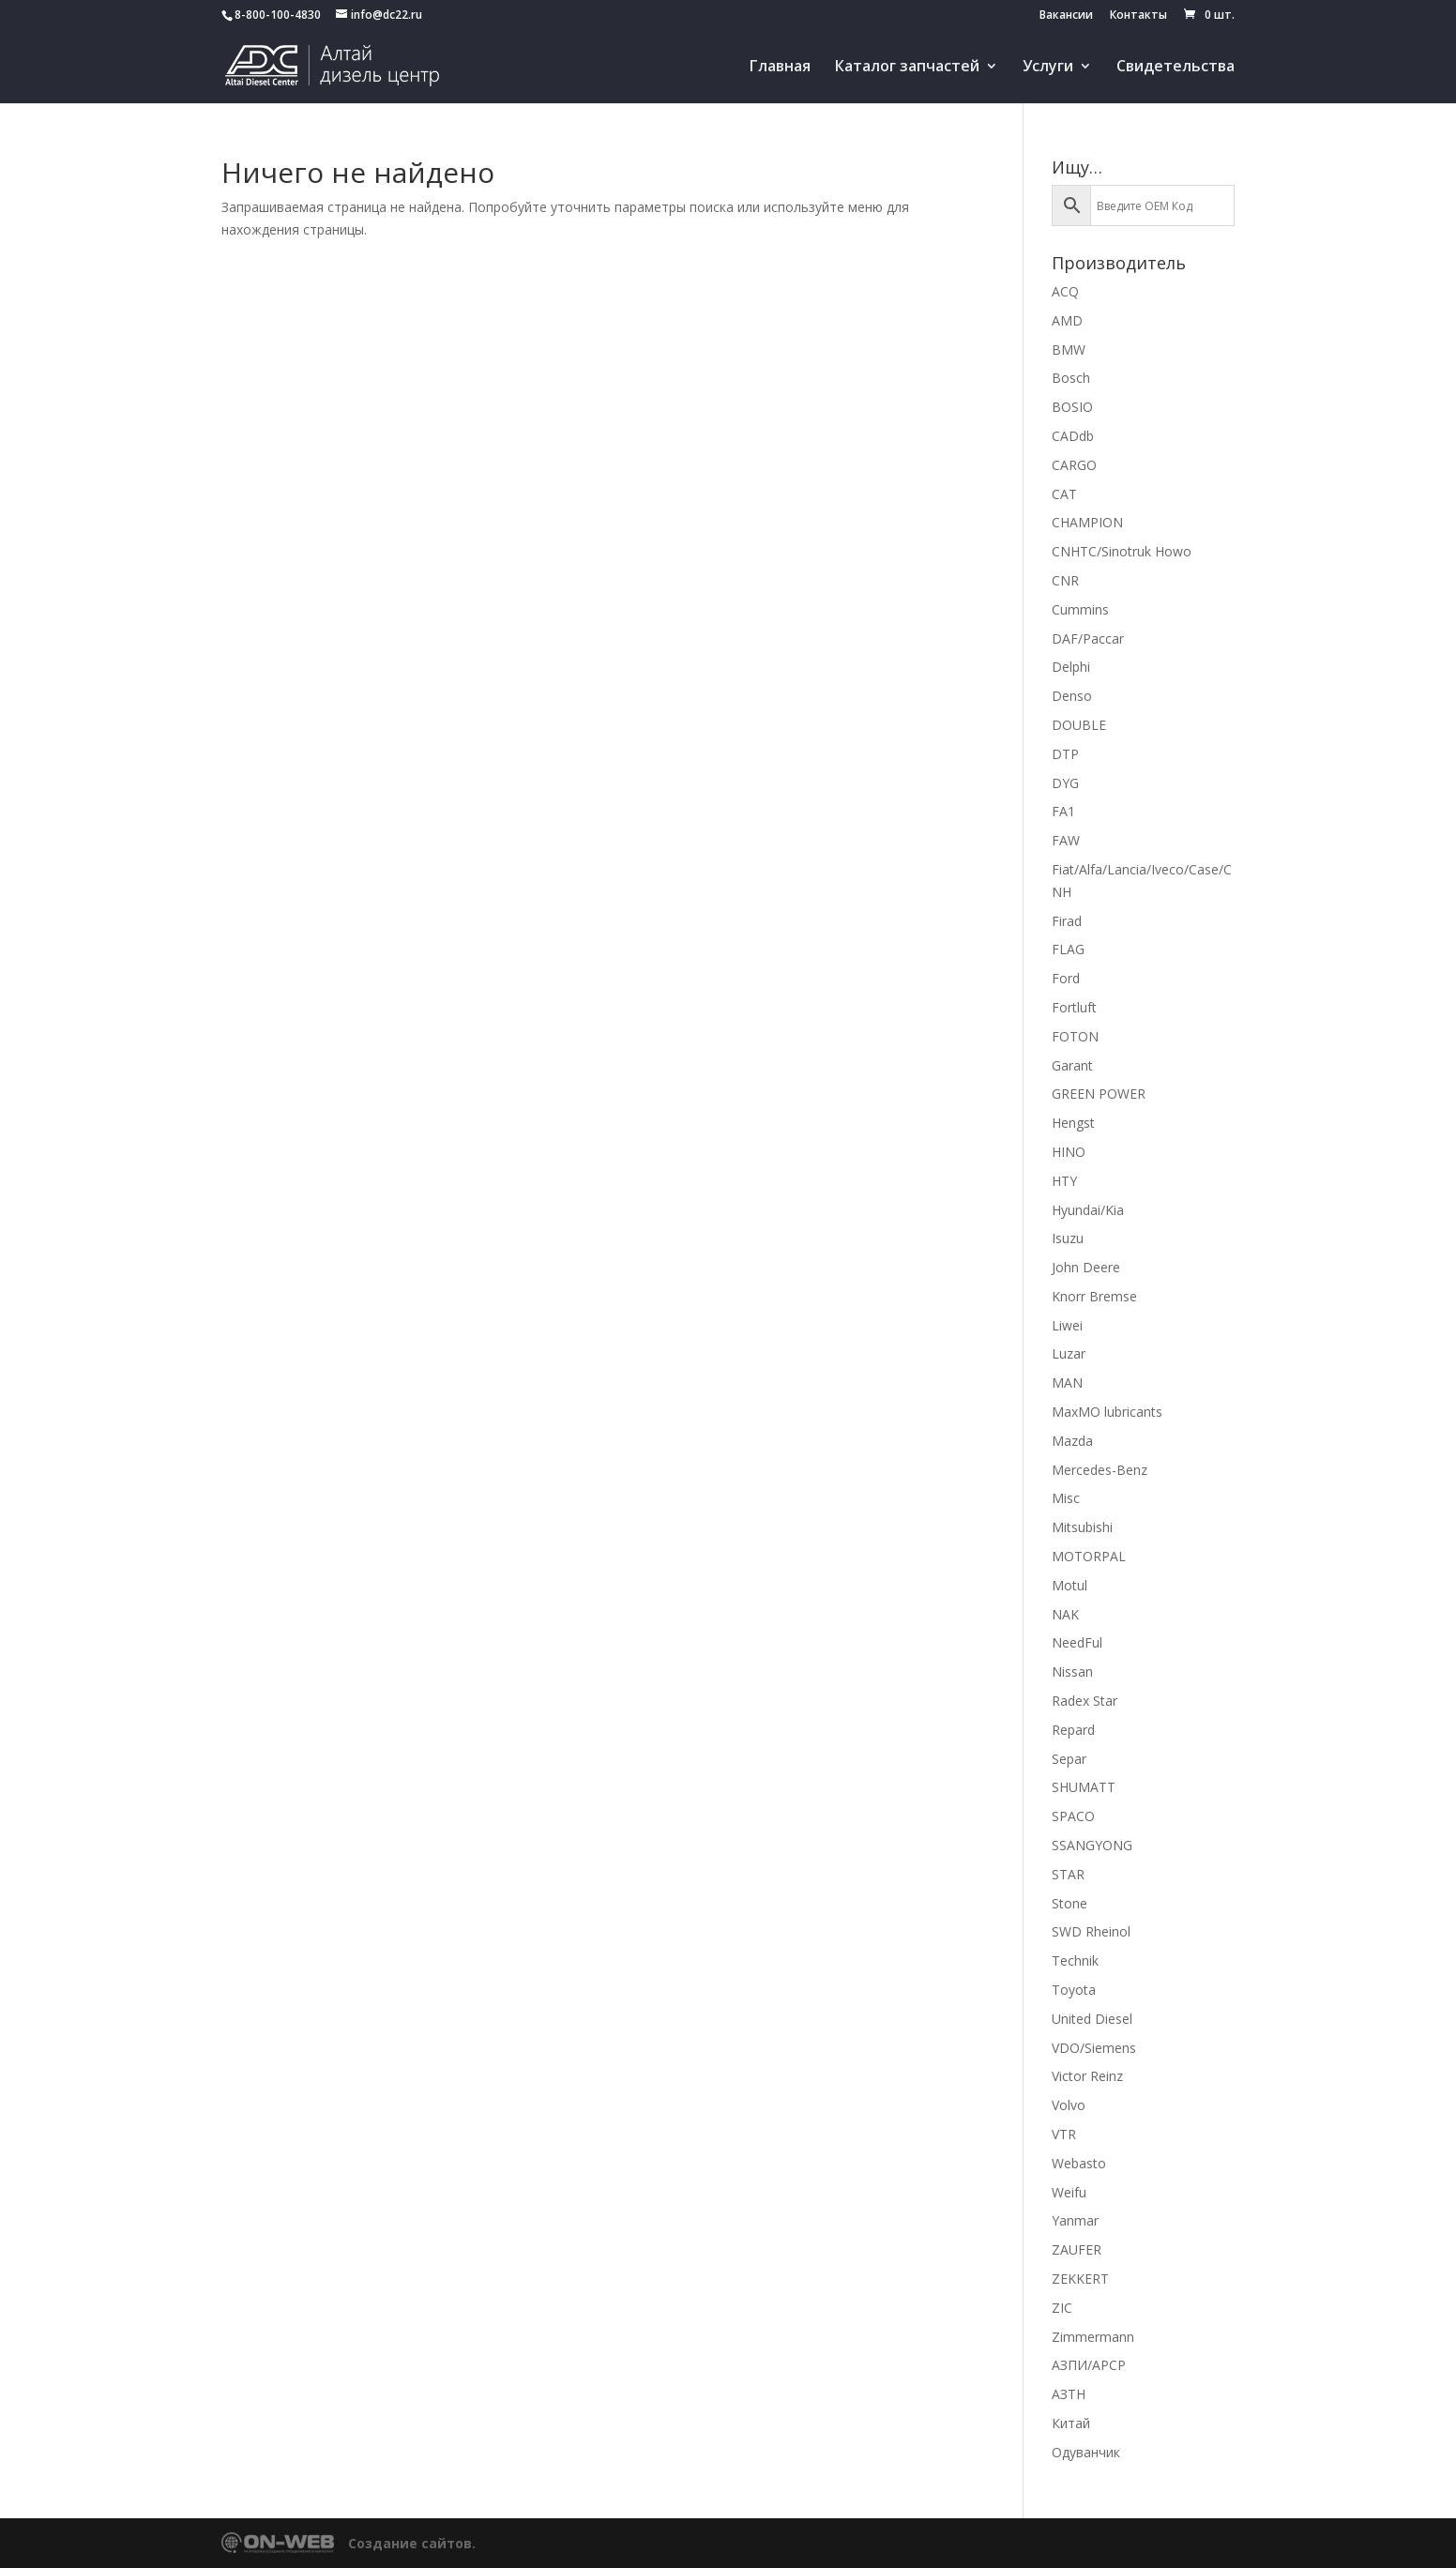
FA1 (1063, 811)
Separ (1069, 1759)
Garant (1072, 1065)
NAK (1065, 1614)
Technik (1075, 1960)
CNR (1065, 580)
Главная (780, 67)
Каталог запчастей (907, 67)
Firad (1067, 921)
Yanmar (1075, 2220)
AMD (1067, 320)
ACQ (1065, 291)
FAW (1066, 840)
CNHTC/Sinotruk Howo (1121, 551)
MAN (1067, 1382)
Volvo (1068, 2105)
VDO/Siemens (1094, 2048)
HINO (1068, 1152)
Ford (1066, 978)
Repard (1073, 1730)
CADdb (1073, 436)
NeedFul (1077, 1642)
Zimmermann (1093, 2337)
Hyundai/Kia (1088, 1210)
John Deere (1086, 1267)
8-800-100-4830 (278, 15)
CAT (1064, 494)
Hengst (1073, 1123)
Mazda (1072, 1441)
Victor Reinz (1087, 2076)
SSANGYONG (1092, 1845)
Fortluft (1074, 1007)
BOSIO (1072, 407)
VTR (1064, 2134)
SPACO (1073, 1816)
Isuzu (1068, 1238)
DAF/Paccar (1088, 638)
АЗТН (1068, 2394)
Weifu (1069, 2192)
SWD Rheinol (1091, 1931)
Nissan (1072, 1671)
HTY (1064, 1181)
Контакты (1138, 16)
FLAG (1068, 949)
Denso (1072, 696)
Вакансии (1066, 16)
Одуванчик (1086, 2452)
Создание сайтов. (412, 2543)
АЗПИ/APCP (1089, 2365)
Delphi (1071, 667)
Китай (1071, 2423)
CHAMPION (1087, 522)
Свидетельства (1175, 67)
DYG (1065, 783)
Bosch (1071, 378)
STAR (1068, 1874)
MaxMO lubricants (1107, 1412)
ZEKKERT (1080, 2278)
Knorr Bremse (1094, 1296)
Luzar (1068, 1353)
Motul (1069, 1585)
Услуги (1048, 67)
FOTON (1075, 1036)
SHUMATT (1083, 1787)
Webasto (1079, 2163)
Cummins (1080, 609)
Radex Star (1084, 1700)
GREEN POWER (1098, 1093)
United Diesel (1092, 2019)
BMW (1068, 349)
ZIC (1062, 2308)
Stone (1069, 1903)
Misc (1066, 1498)
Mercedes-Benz (1099, 1470)
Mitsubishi (1082, 1527)
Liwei (1067, 1325)
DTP (1065, 754)
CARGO (1074, 465)
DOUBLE (1079, 725)
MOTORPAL (1089, 1556)
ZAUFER (1076, 2249)
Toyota (1074, 1989)
